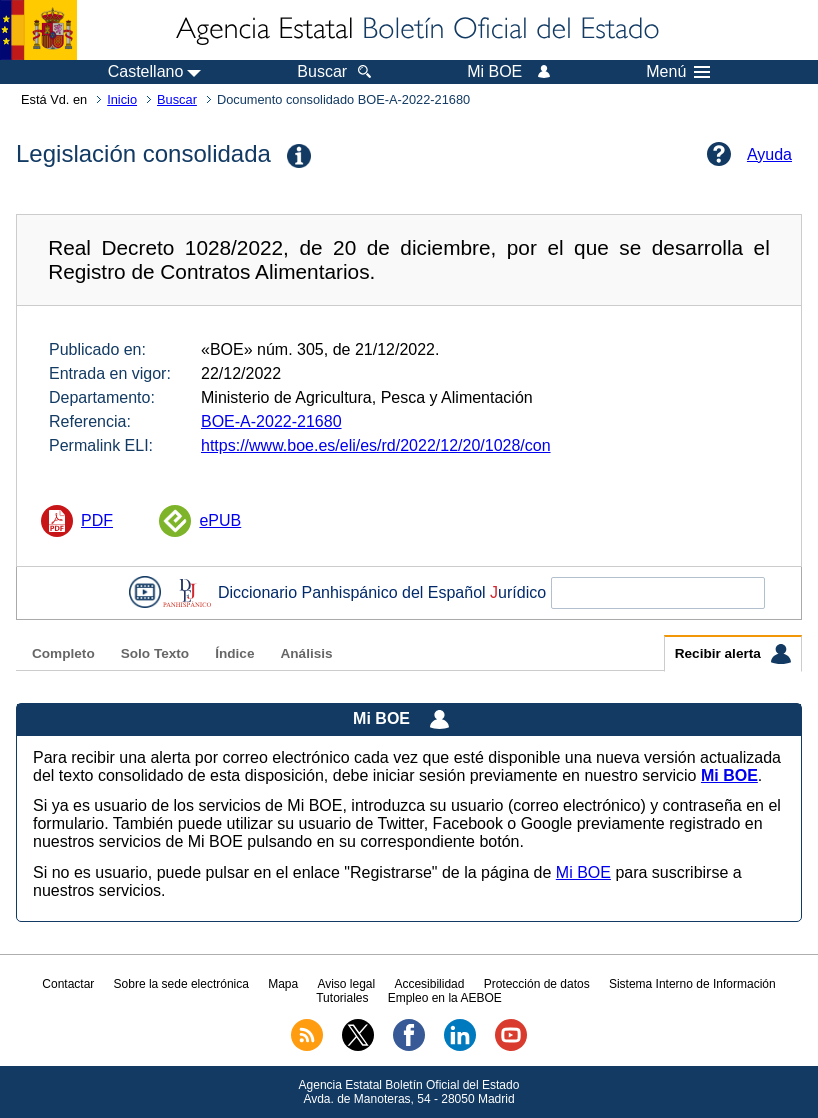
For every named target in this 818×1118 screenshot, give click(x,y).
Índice (234, 653)
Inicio (122, 99)
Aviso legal (346, 984)
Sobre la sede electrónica (181, 984)
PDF (97, 520)
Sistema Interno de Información (692, 984)
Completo (63, 653)
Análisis (306, 653)
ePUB (220, 520)
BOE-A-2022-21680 (271, 421)
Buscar (177, 99)
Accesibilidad (429, 984)
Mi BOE (583, 872)
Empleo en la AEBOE (445, 998)
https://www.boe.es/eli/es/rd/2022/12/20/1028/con (376, 445)
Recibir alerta (733, 654)
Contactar (68, 984)
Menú (678, 72)
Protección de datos (537, 984)
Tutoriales (342, 998)
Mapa (283, 984)
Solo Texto (155, 653)
